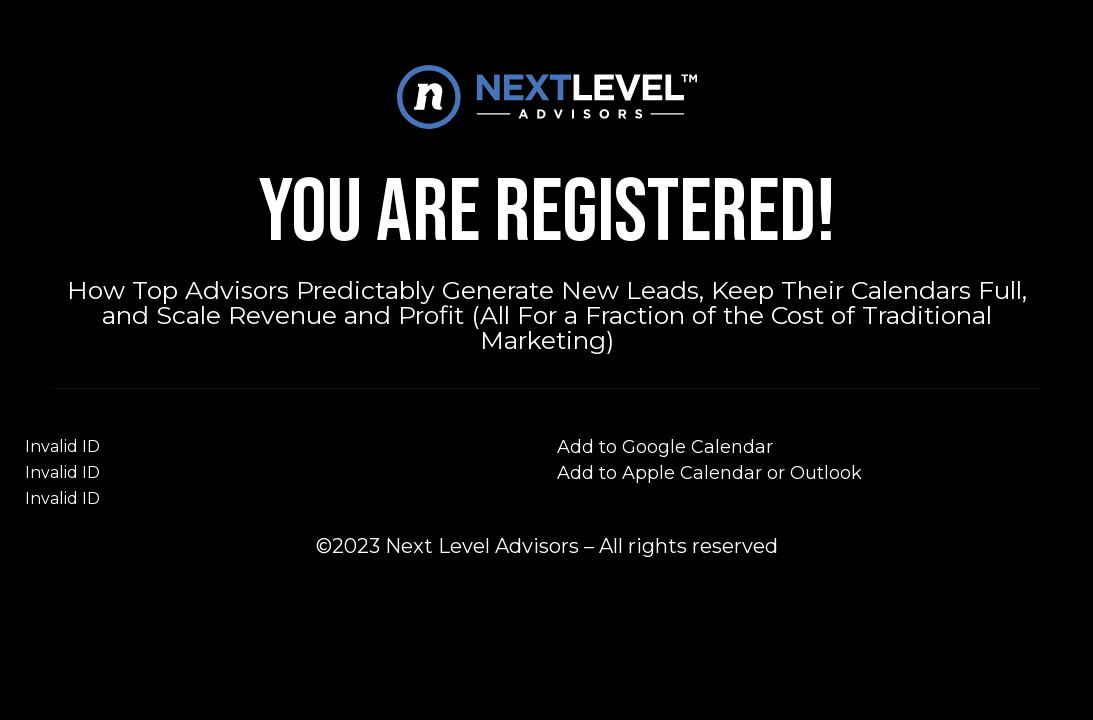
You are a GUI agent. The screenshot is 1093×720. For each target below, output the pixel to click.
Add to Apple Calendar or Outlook (709, 473)
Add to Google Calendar (665, 447)
